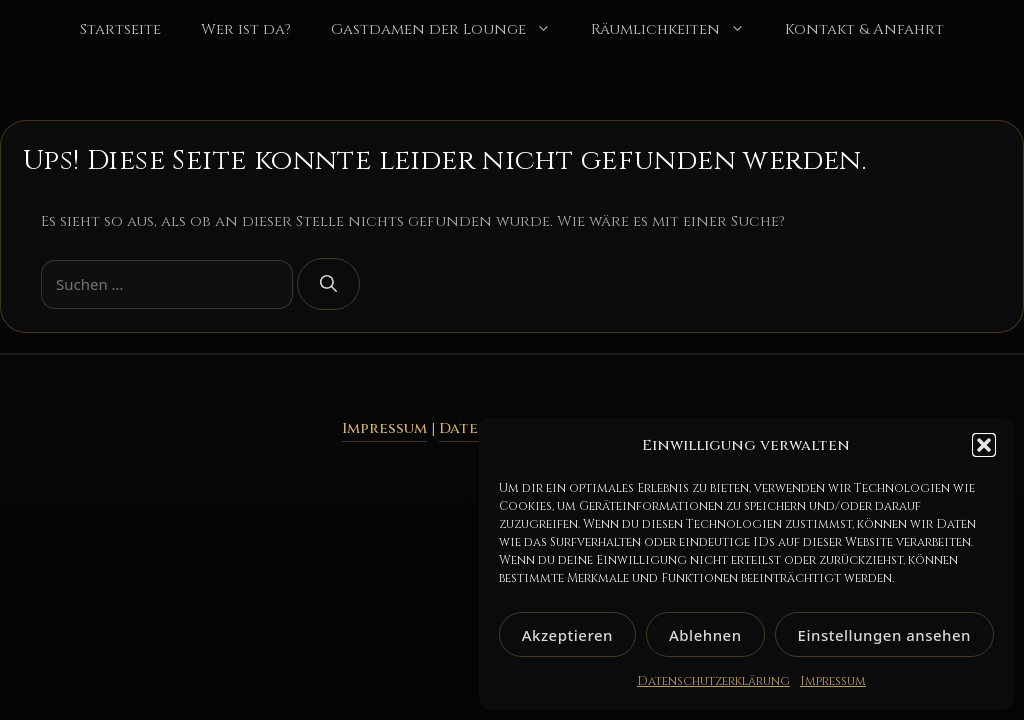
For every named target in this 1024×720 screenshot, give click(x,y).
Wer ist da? (246, 29)
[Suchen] (328, 284)
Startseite (120, 29)
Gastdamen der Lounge (451, 30)
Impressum (833, 681)
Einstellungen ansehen (884, 635)
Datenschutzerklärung (713, 681)
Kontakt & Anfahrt (864, 29)
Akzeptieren (567, 635)
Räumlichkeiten (678, 30)
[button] (984, 445)
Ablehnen (705, 635)
